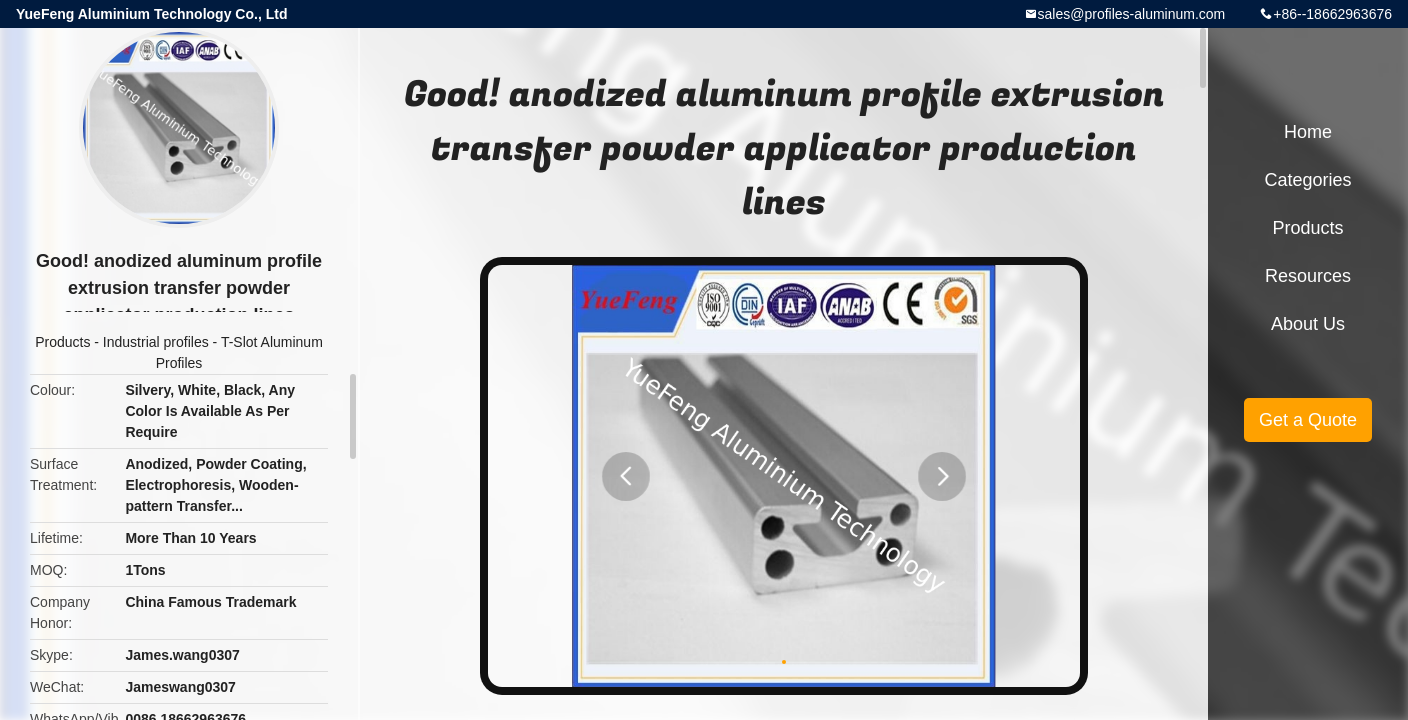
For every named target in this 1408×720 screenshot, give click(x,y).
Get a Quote (1308, 420)
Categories (1307, 180)
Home (1308, 132)
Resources (1308, 276)
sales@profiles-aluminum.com (1132, 14)
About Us (1308, 324)
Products (62, 342)
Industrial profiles (156, 342)
